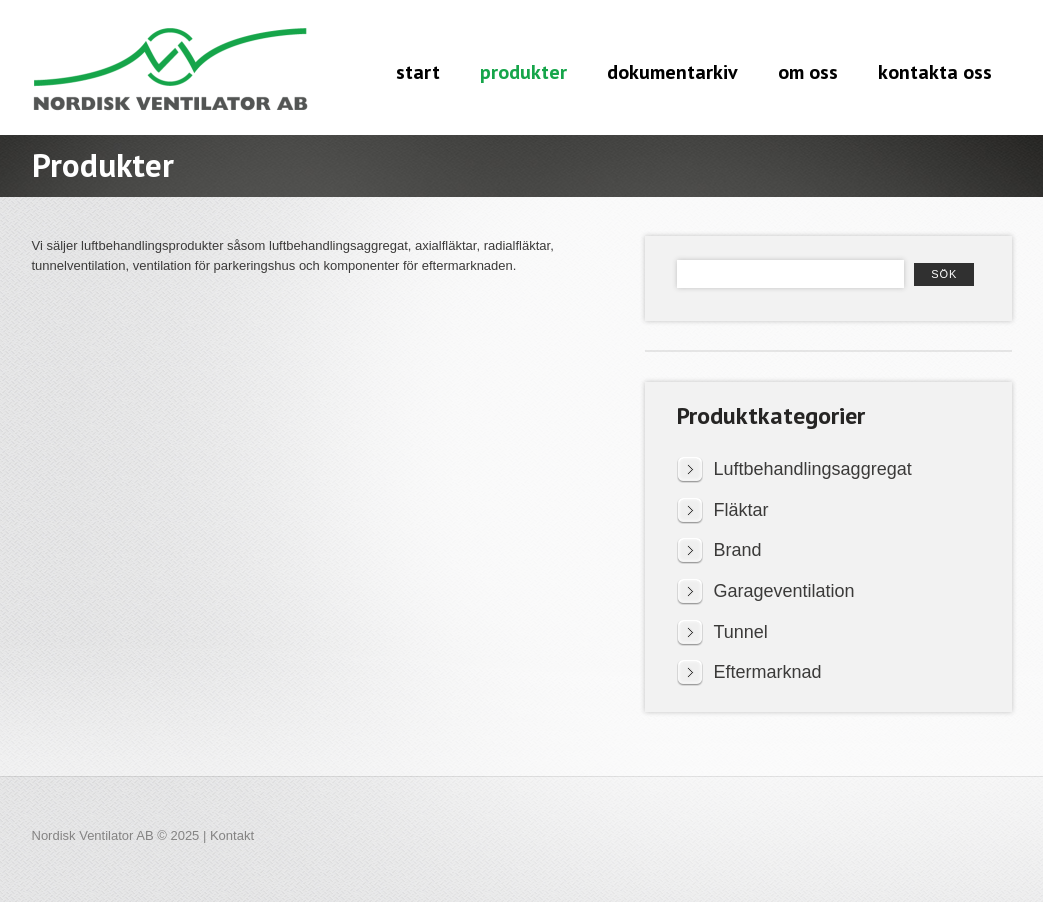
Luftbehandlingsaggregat (813, 469)
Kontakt (232, 835)
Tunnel (741, 632)
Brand (738, 550)
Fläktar (741, 510)
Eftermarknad (768, 672)
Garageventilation (784, 591)
